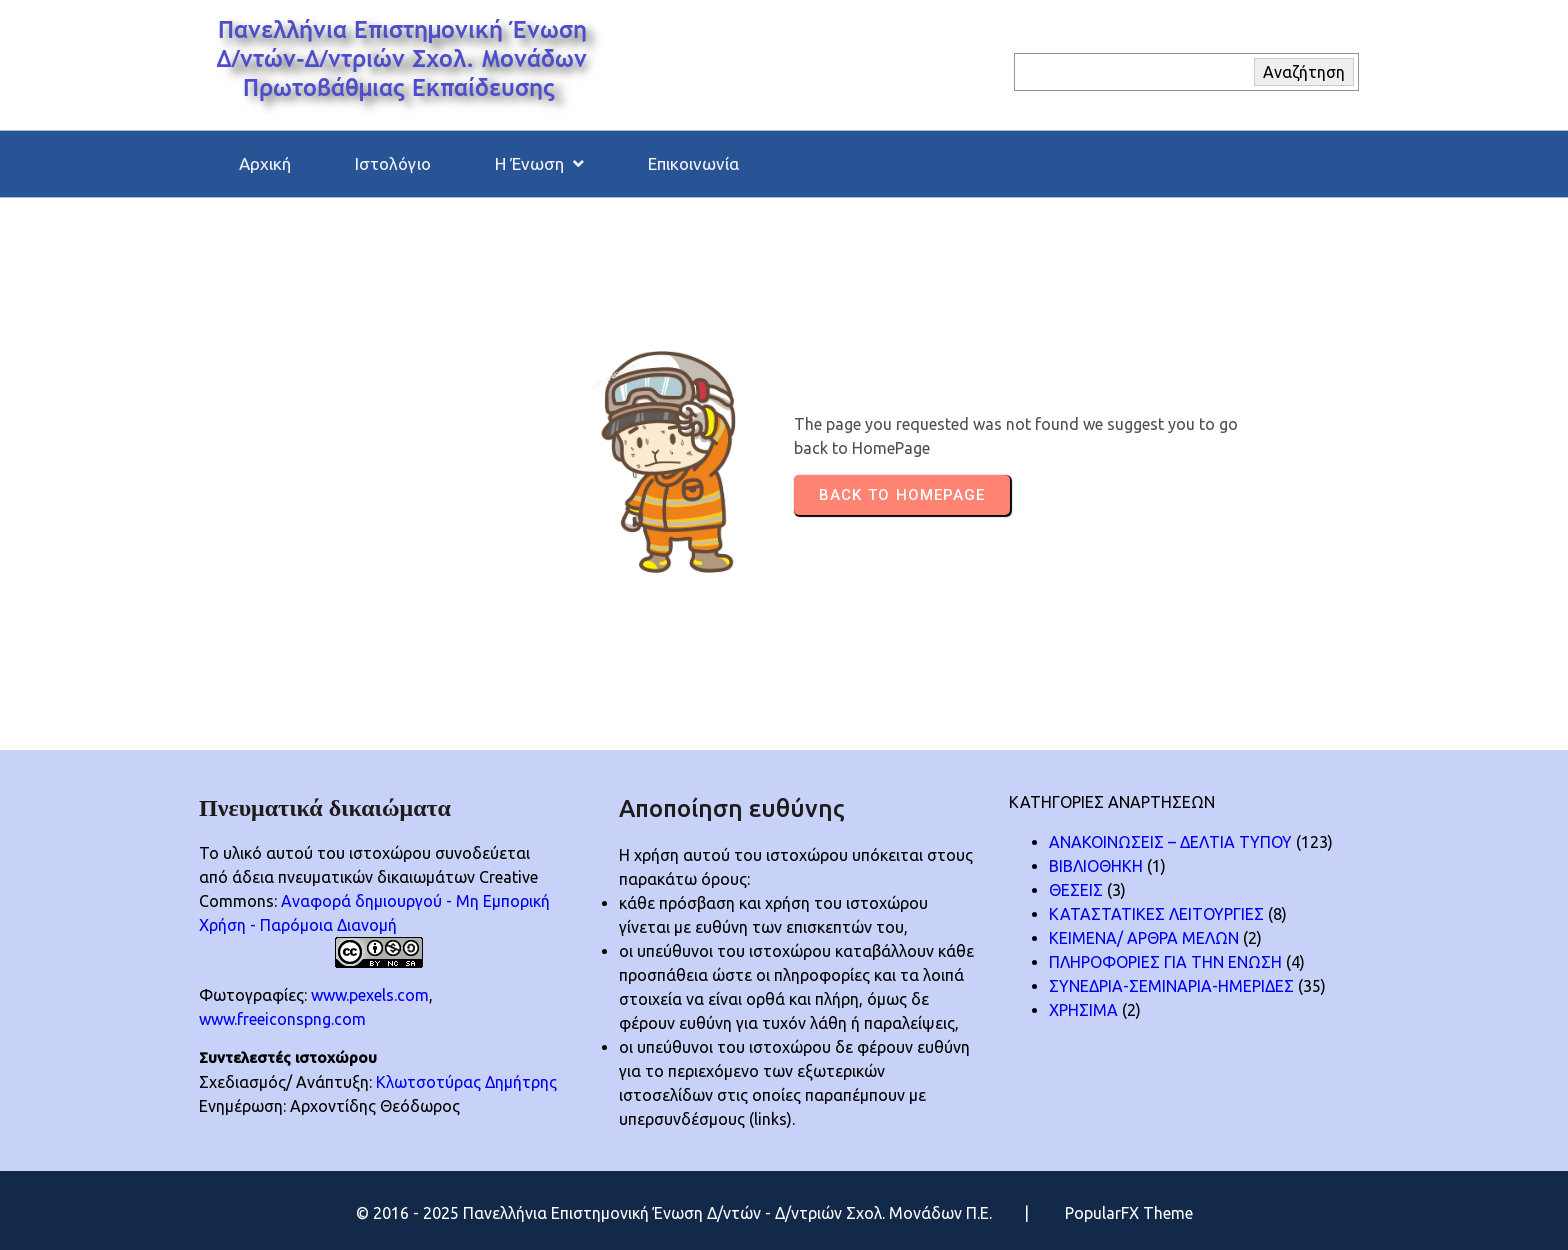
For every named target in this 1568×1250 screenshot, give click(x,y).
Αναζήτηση (1304, 72)
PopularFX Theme (1129, 1213)
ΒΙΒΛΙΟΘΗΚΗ (1096, 866)
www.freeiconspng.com (282, 1019)
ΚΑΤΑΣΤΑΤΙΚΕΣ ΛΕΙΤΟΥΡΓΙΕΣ (1156, 914)
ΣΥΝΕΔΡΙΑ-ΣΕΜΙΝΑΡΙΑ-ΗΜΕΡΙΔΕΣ (1171, 986)
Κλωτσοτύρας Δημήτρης (466, 1082)
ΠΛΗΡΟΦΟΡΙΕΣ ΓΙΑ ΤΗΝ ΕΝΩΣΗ (1165, 962)
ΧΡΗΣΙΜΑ (1083, 1010)
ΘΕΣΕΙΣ (1076, 890)
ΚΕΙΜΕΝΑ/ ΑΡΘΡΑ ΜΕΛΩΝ (1144, 938)
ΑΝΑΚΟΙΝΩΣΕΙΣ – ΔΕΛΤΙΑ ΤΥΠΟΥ (1170, 842)
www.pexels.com (370, 995)
